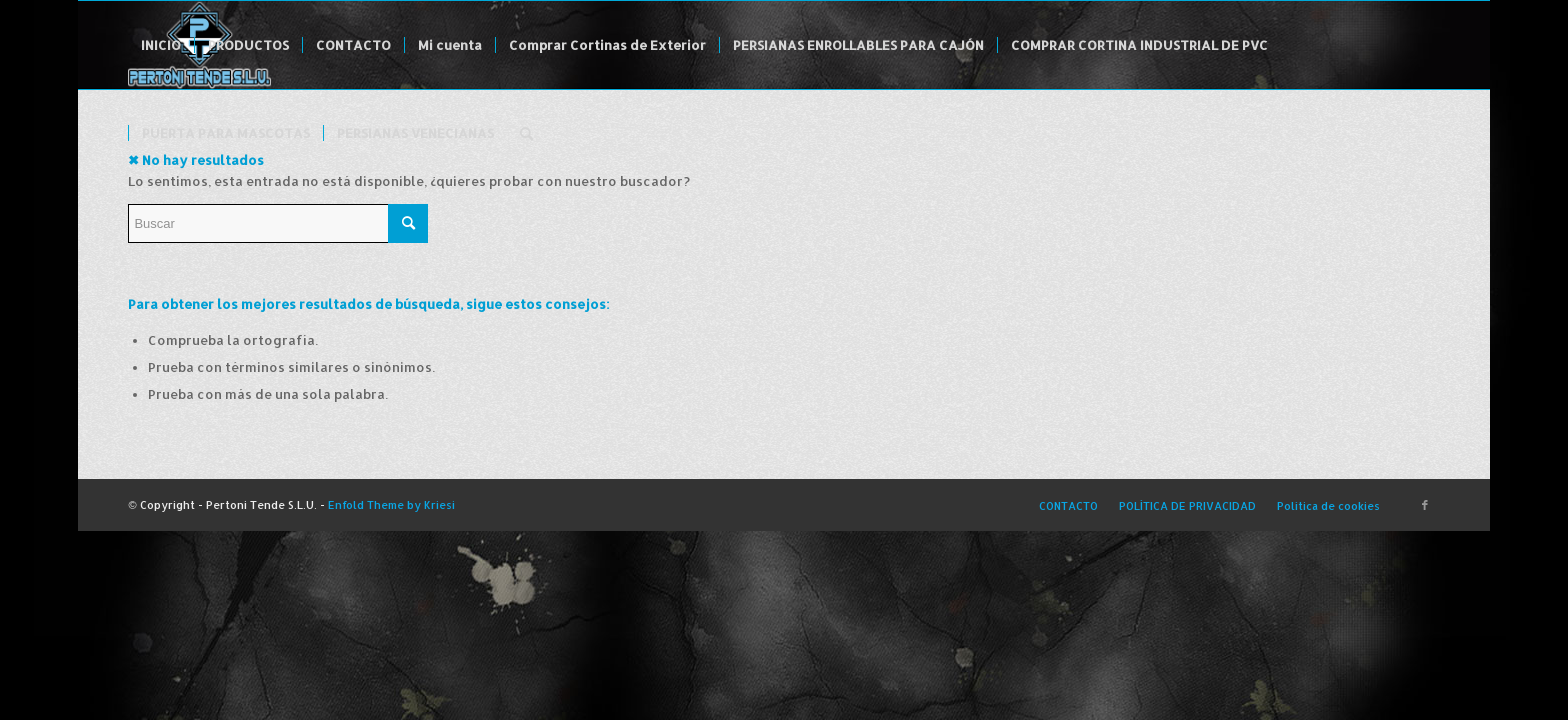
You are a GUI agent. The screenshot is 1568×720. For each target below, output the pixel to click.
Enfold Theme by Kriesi (391, 505)
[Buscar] (526, 133)
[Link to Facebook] (1425, 505)
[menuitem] (161, 45)
